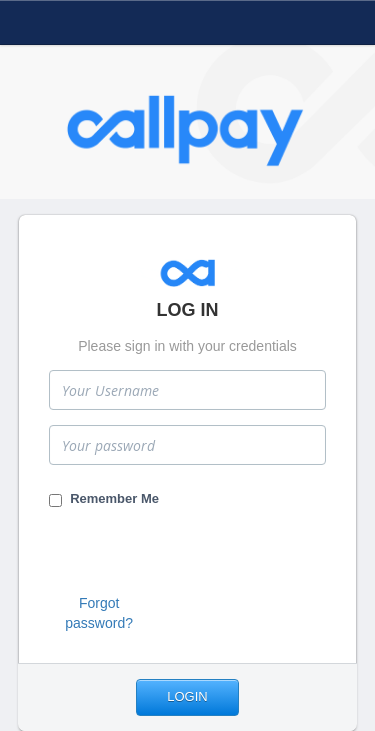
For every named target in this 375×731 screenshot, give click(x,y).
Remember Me (104, 499)
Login (187, 696)
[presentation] (201, 554)
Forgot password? (99, 613)
